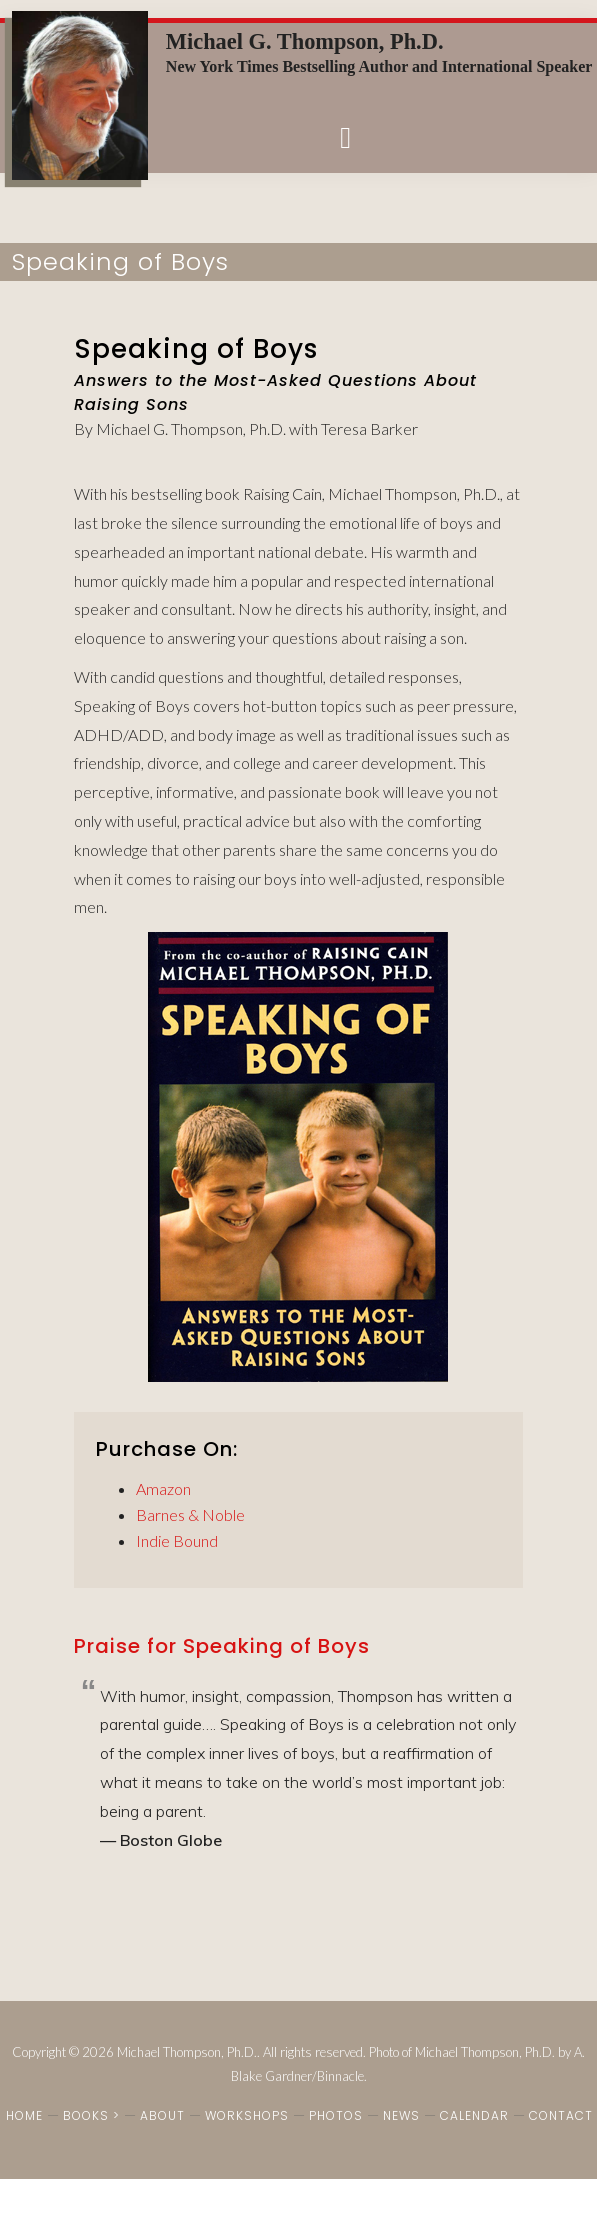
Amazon (163, 1488)
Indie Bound (177, 1540)
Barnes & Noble (190, 1514)
